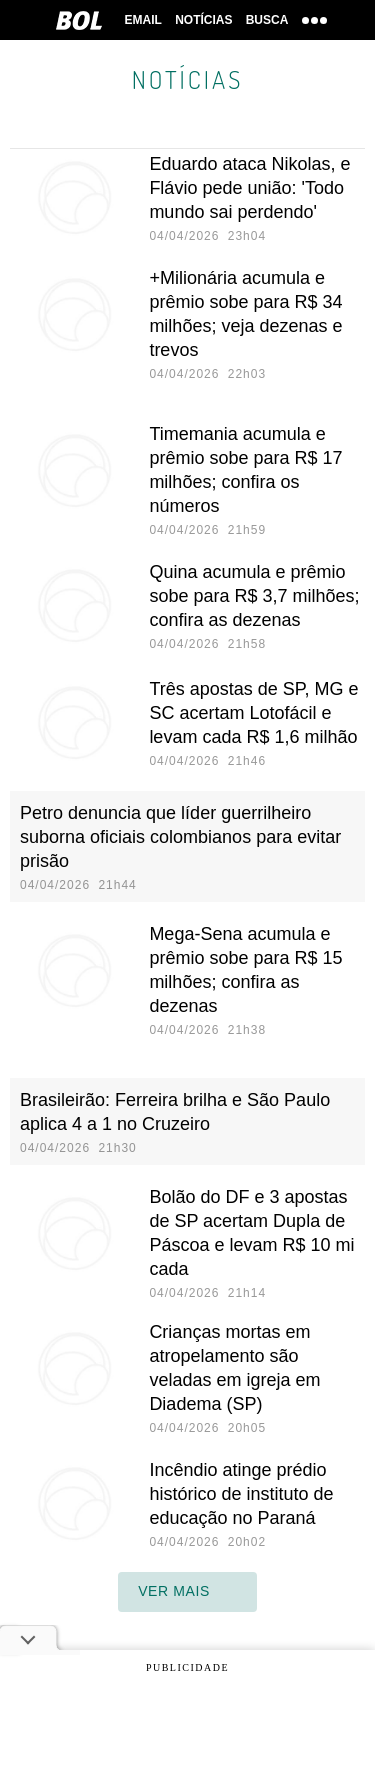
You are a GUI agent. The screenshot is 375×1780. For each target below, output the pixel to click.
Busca (268, 20)
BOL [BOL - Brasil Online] (77, 20)
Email (141, 20)
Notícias (203, 20)
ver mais (187, 1592)
